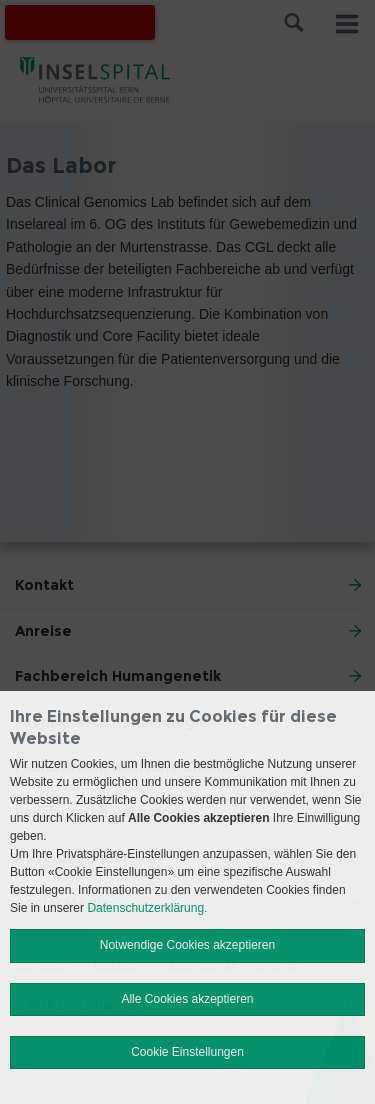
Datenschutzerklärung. (147, 908)
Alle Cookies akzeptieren (187, 999)
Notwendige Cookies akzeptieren (187, 945)
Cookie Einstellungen (187, 1052)
